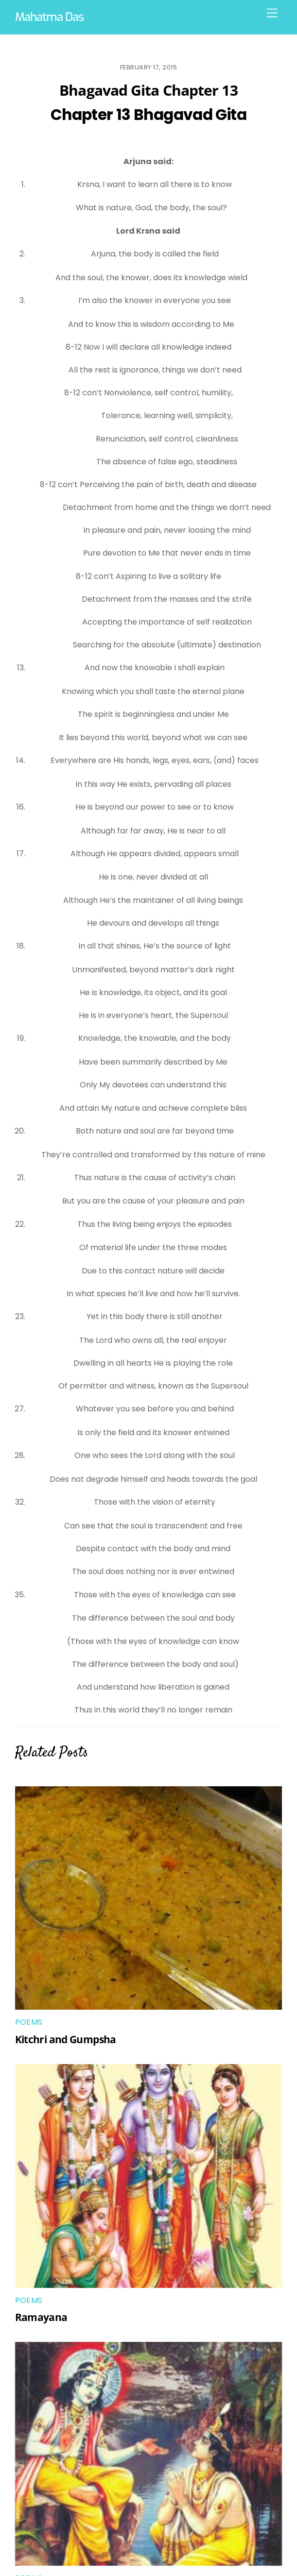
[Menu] (272, 13)
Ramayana (41, 2317)
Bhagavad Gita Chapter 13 (148, 90)
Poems (29, 2022)
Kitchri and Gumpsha (65, 2039)
